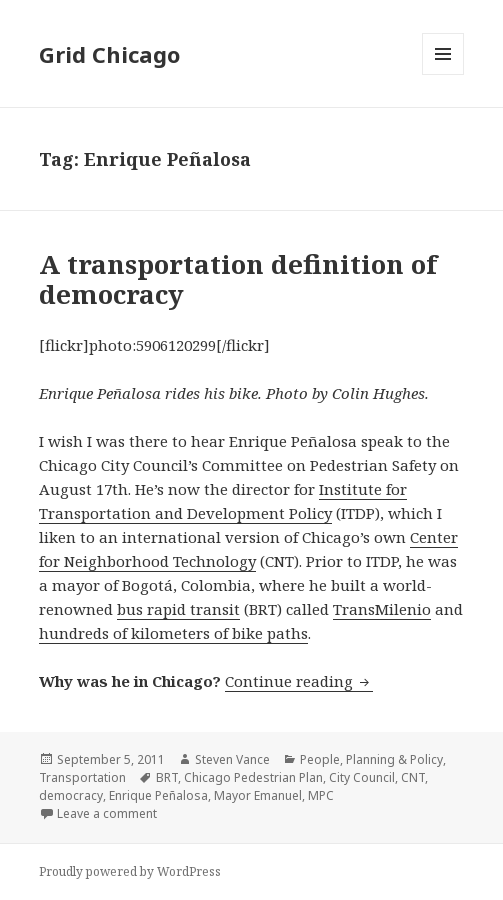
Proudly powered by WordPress (130, 871)
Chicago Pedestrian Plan (253, 777)
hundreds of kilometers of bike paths (173, 633)
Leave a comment (107, 813)
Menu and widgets (443, 74)
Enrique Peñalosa (158, 795)
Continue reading (299, 681)
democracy (71, 795)
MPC (321, 795)
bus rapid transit (178, 609)
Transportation (82, 777)
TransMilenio (382, 609)
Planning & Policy (394, 759)
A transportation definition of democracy (238, 279)
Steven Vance (232, 759)
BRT (167, 777)
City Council (362, 777)
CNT (413, 777)
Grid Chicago (109, 54)
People (320, 759)
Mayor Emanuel (258, 795)
